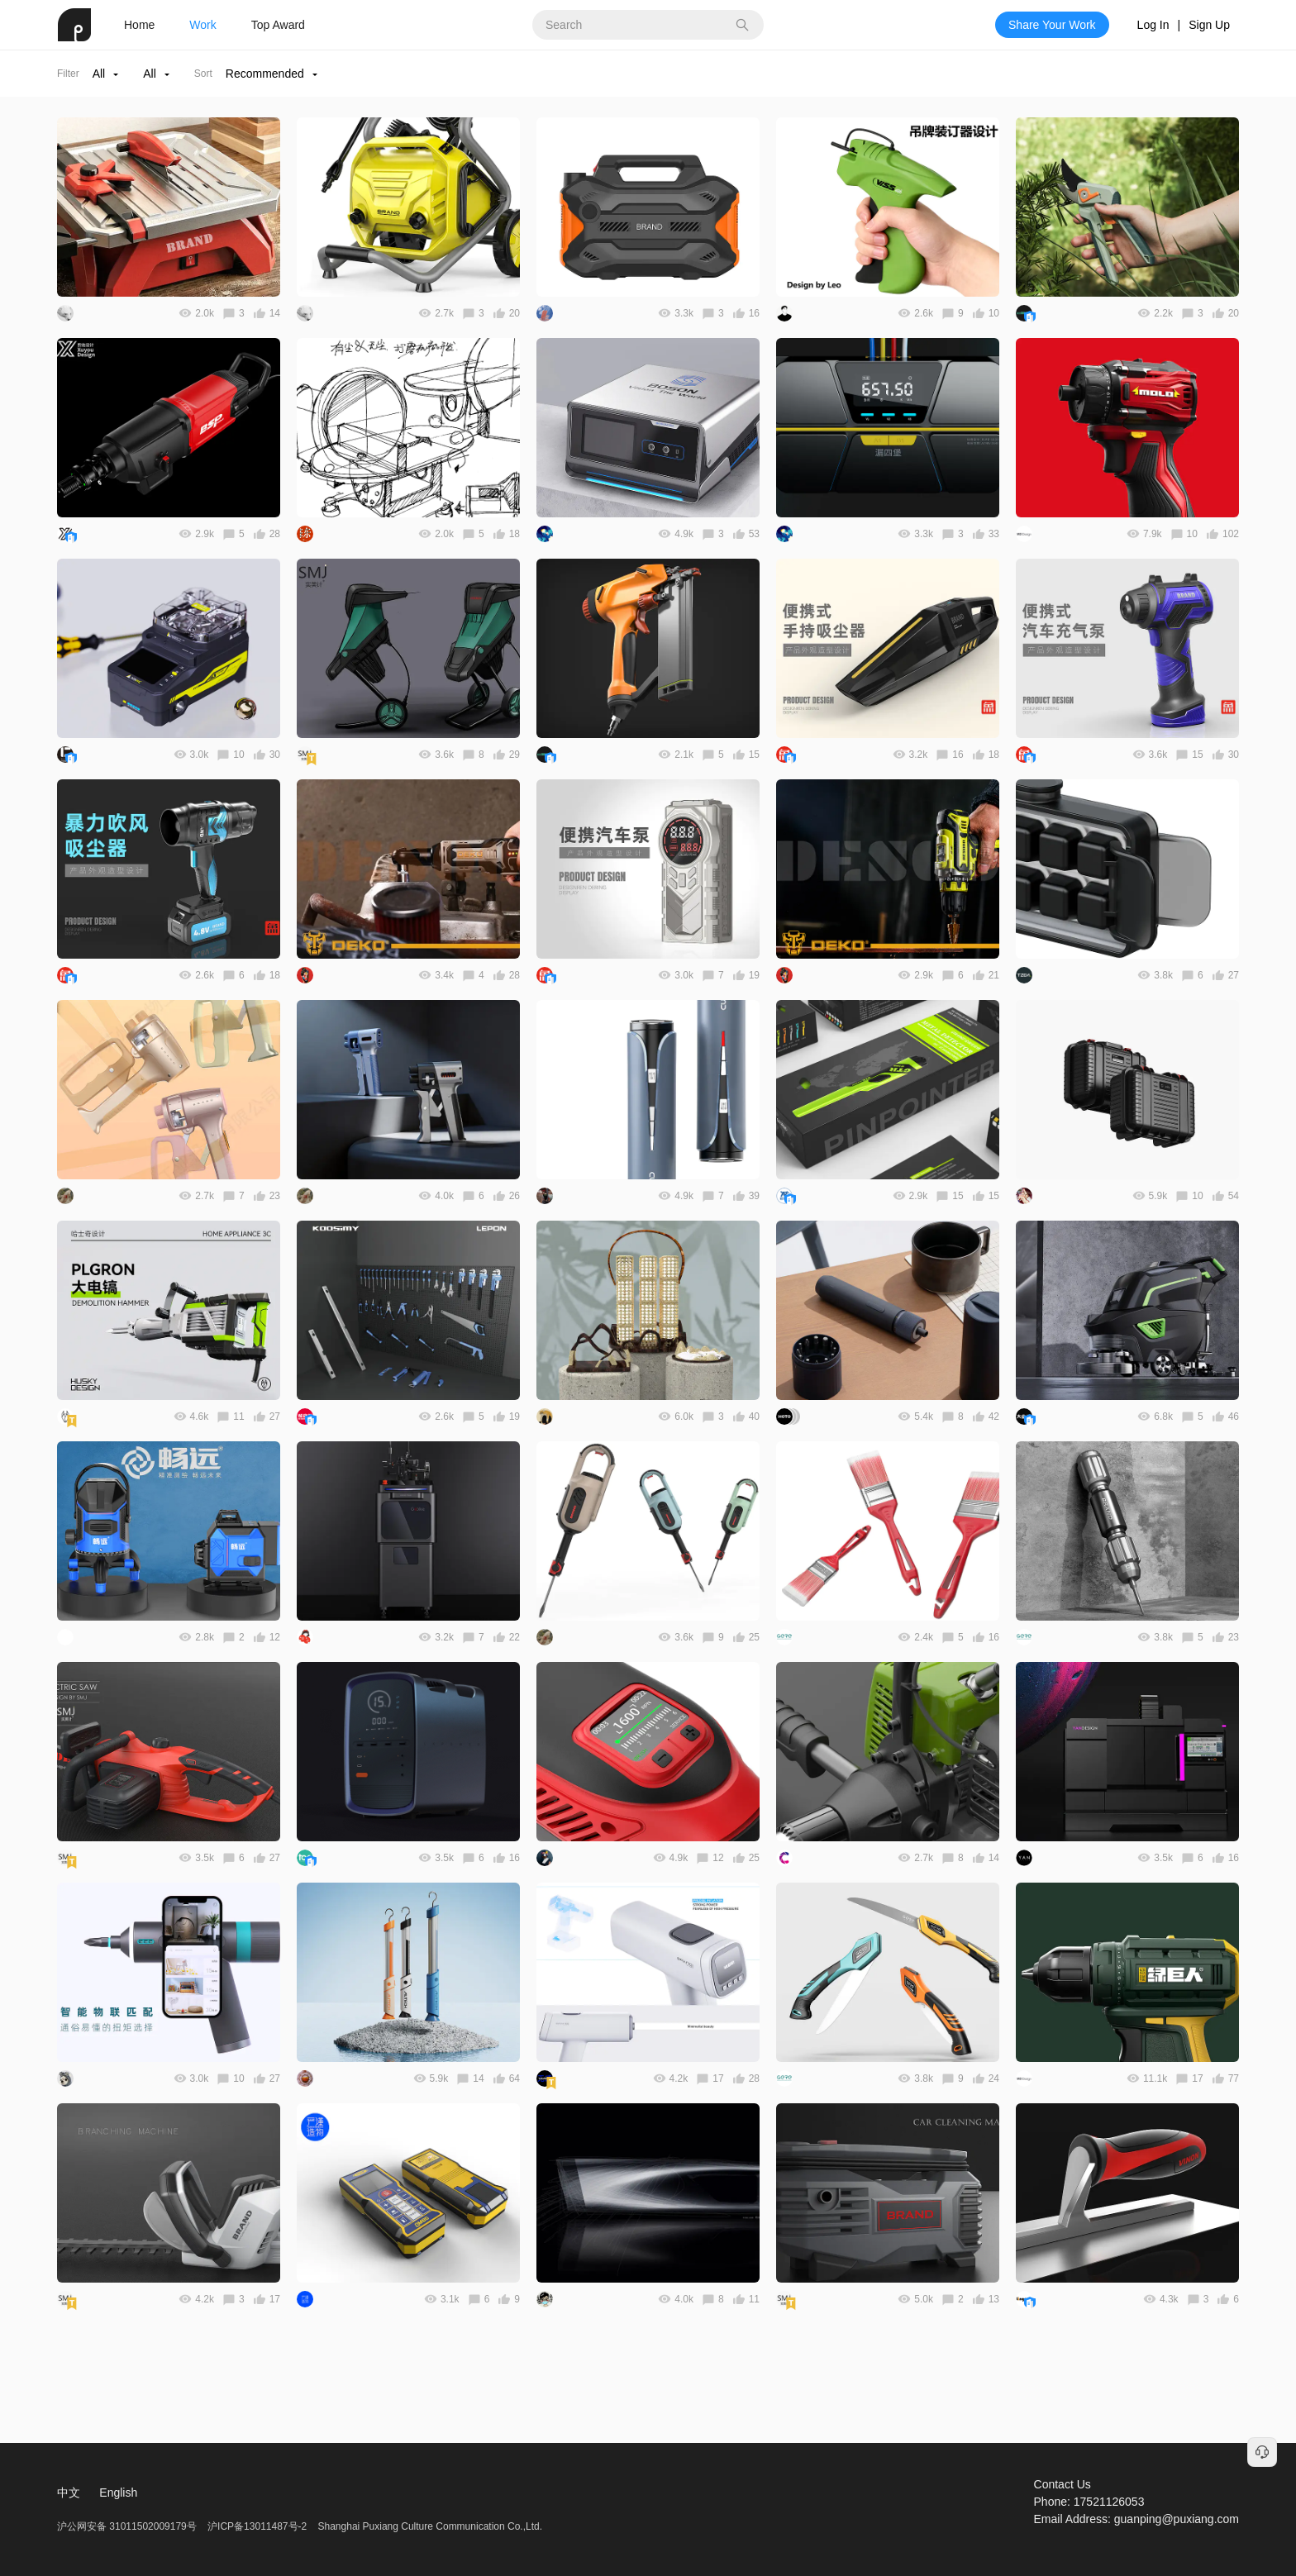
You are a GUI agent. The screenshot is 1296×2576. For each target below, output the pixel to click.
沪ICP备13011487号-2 (257, 2526)
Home (139, 24)
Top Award (278, 24)
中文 (68, 2492)
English (118, 2492)
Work (202, 24)
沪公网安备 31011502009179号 (128, 2526)
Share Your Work (1052, 24)
